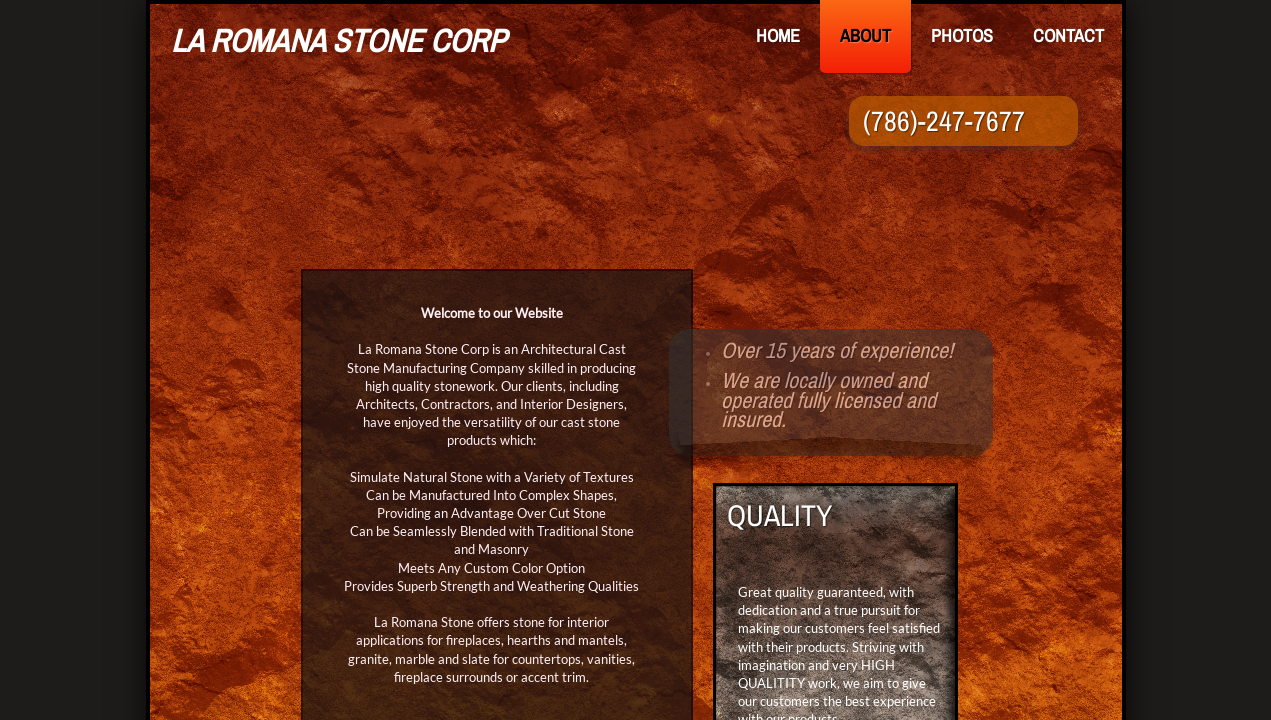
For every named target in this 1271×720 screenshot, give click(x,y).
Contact (1068, 35)
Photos (962, 35)
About (865, 35)
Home (778, 35)
